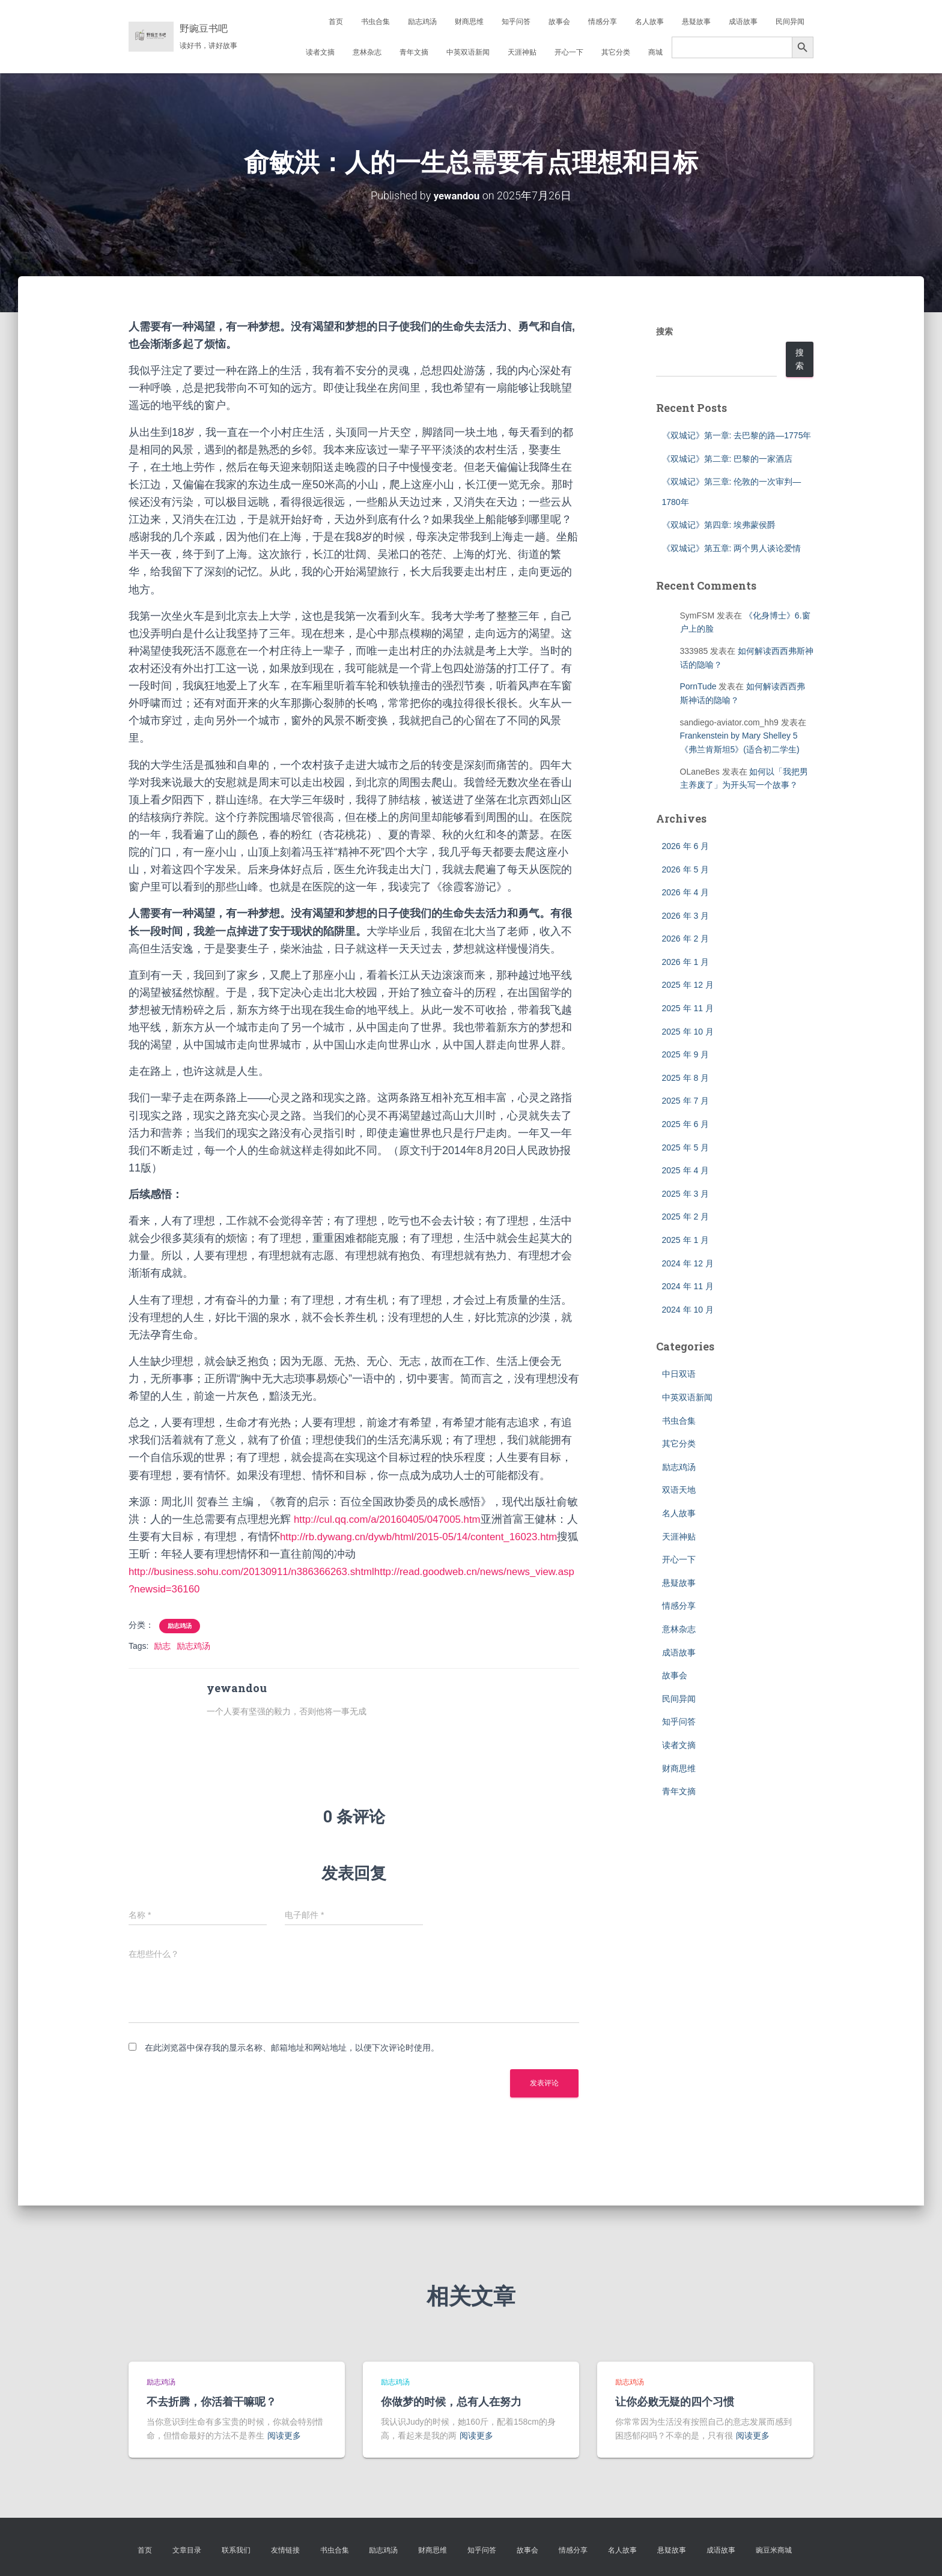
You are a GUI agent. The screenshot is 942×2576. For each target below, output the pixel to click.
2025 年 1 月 (686, 1240)
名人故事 (649, 21)
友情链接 (285, 2550)
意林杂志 (367, 52)
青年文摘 (414, 52)
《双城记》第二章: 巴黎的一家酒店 (727, 459)
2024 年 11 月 (688, 1286)
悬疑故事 (696, 21)
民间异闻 (790, 21)
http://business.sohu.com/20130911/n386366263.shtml (260, 1571)
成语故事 (743, 21)
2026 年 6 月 (686, 846)
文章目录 (186, 2550)
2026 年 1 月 (686, 962)
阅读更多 (284, 2435)
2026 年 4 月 (686, 892)
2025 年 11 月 (688, 1008)
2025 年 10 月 (688, 1031)
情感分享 (602, 21)
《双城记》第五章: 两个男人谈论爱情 (731, 548)
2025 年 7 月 (686, 1100)
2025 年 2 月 (686, 1216)
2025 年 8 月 (686, 1078)
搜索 (664, 331)
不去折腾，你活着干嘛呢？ (211, 2401)
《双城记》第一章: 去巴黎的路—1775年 (737, 435)
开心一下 (569, 52)
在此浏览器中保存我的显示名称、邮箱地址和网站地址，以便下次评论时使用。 (292, 2047)
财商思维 (469, 21)
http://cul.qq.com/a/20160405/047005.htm (393, 1519)
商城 (655, 52)
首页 (336, 21)
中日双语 (679, 1374)
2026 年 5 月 (686, 869)
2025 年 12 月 (688, 985)
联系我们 (236, 2550)
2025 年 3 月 (686, 1194)
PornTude (698, 686)
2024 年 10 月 (688, 1309)
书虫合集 (375, 21)
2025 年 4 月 (686, 1170)
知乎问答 (516, 21)
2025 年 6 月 (686, 1124)
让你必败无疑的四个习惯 (674, 2401)
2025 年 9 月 (686, 1054)
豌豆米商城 (774, 2550)
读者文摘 (320, 52)
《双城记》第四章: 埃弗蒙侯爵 (719, 525)
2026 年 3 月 (686, 916)
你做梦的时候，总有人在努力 (451, 2401)
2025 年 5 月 (686, 1147)
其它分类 (615, 52)
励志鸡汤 (422, 21)
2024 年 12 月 (688, 1263)
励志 (162, 1646)
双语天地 (679, 1490)
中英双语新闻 (468, 52)
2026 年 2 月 (686, 938)
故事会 (559, 21)
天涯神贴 (522, 52)
